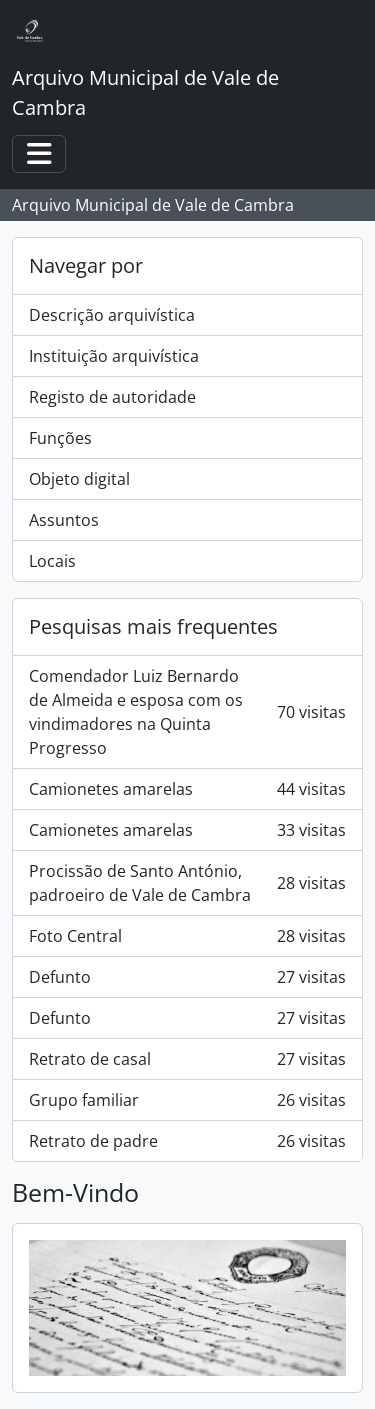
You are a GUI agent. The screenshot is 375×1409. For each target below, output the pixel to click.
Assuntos (64, 520)
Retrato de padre (187, 1141)
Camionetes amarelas (187, 789)
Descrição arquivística (112, 315)
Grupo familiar (187, 1100)
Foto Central (187, 936)
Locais (52, 561)
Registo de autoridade (112, 397)
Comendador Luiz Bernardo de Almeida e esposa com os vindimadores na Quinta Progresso (187, 712)
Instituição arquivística (114, 356)
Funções (60, 438)
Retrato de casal (187, 1059)
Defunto (187, 977)
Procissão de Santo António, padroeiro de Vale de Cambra (187, 883)
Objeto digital (79, 479)
